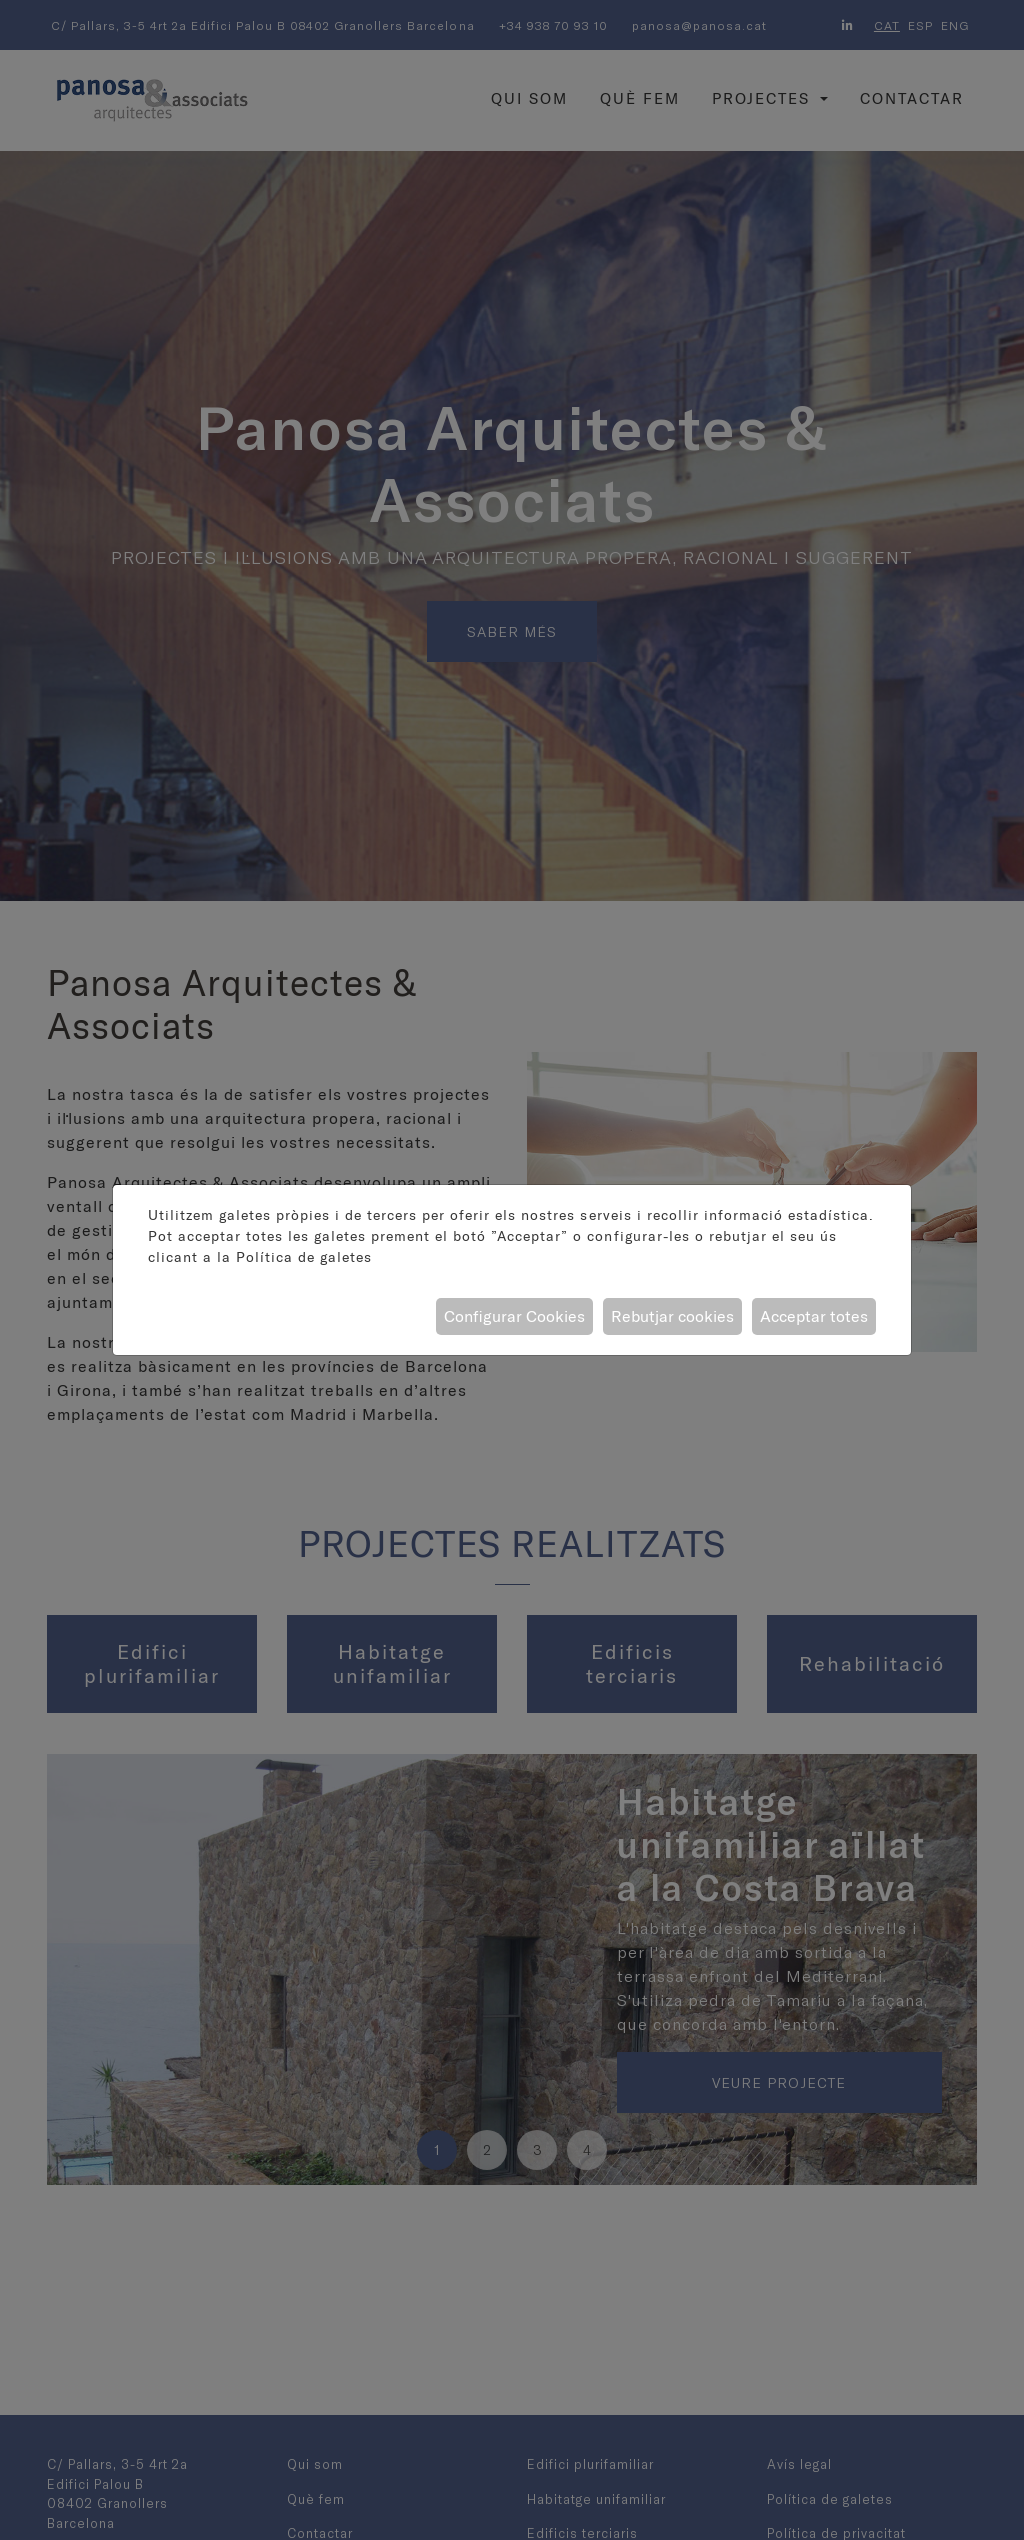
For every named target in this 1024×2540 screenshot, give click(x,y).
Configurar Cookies (514, 1316)
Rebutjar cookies (672, 1316)
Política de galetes (304, 1257)
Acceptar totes (814, 1316)
